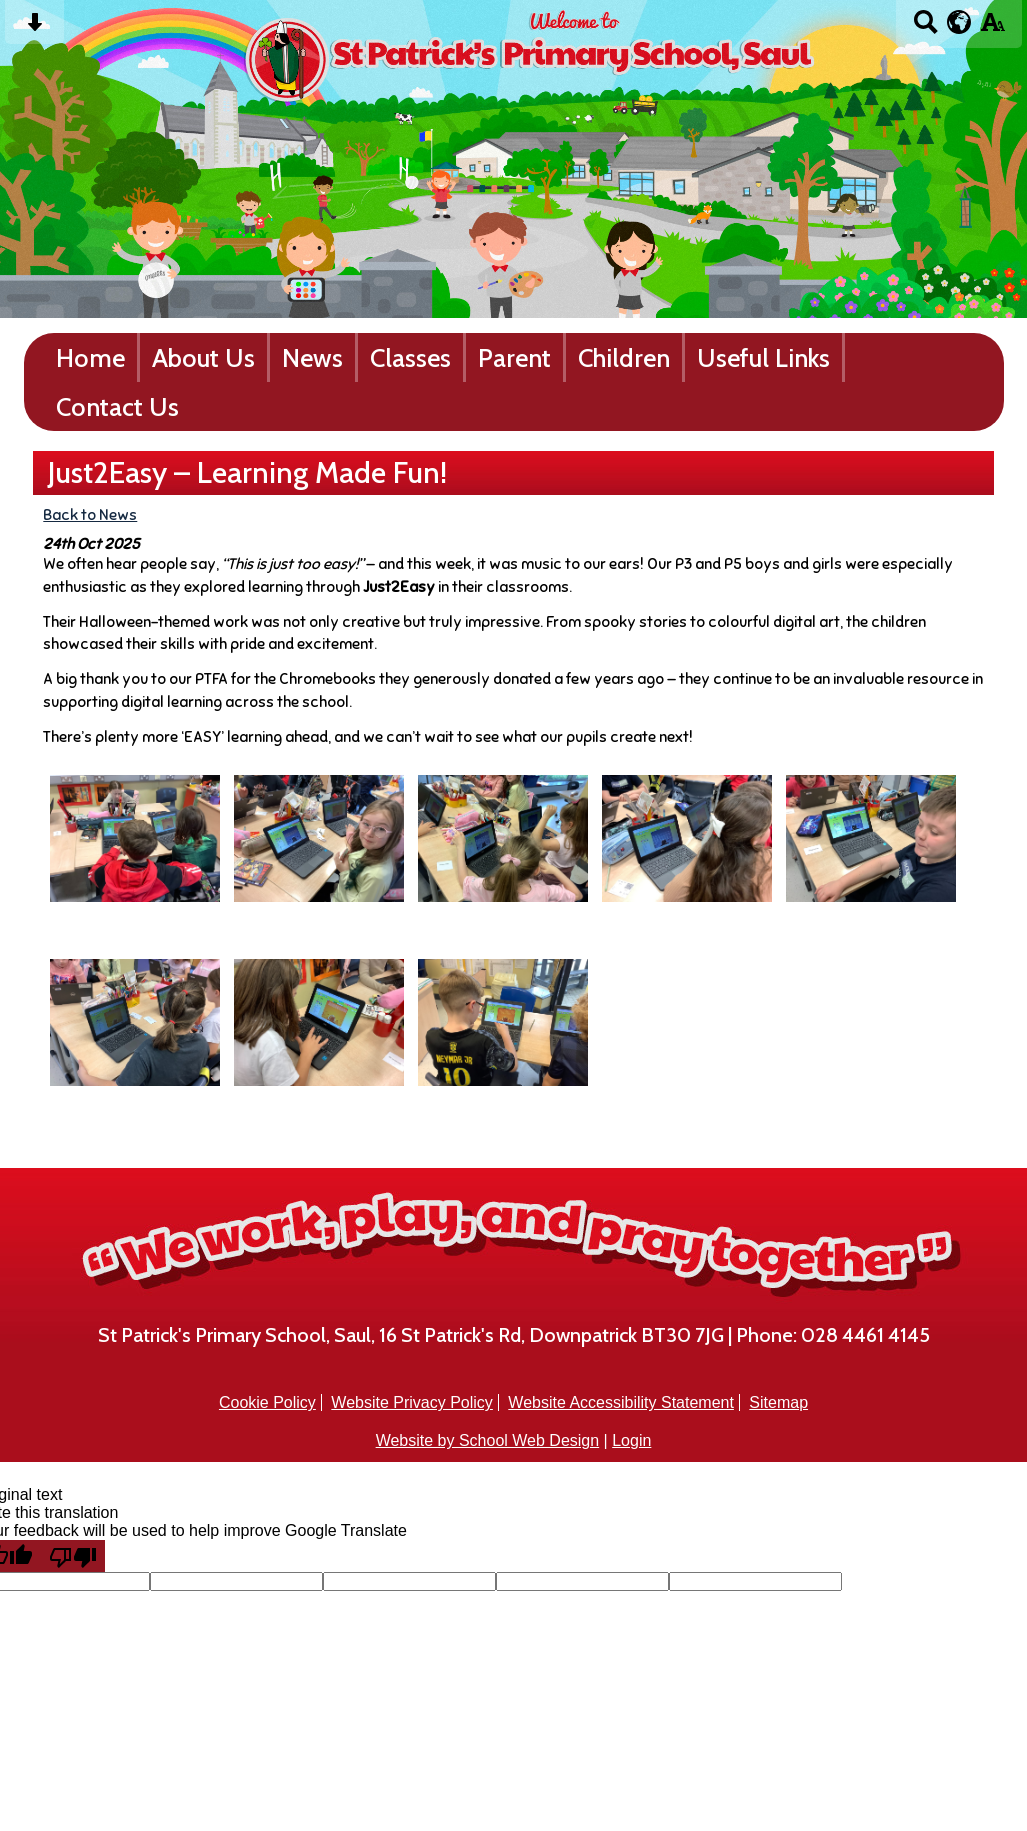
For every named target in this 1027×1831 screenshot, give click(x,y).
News (312, 357)
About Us (203, 357)
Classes (410, 357)
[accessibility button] (992, 28)
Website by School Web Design (488, 1440)
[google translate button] (959, 22)
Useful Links (763, 357)
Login (631, 1440)
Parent (514, 357)
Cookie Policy (267, 1402)
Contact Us (117, 406)
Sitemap (778, 1402)
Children (624, 357)
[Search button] (925, 28)
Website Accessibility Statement (621, 1402)
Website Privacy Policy (412, 1402)
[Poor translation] (73, 1556)
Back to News (90, 514)
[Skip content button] (34, 28)
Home (90, 357)
